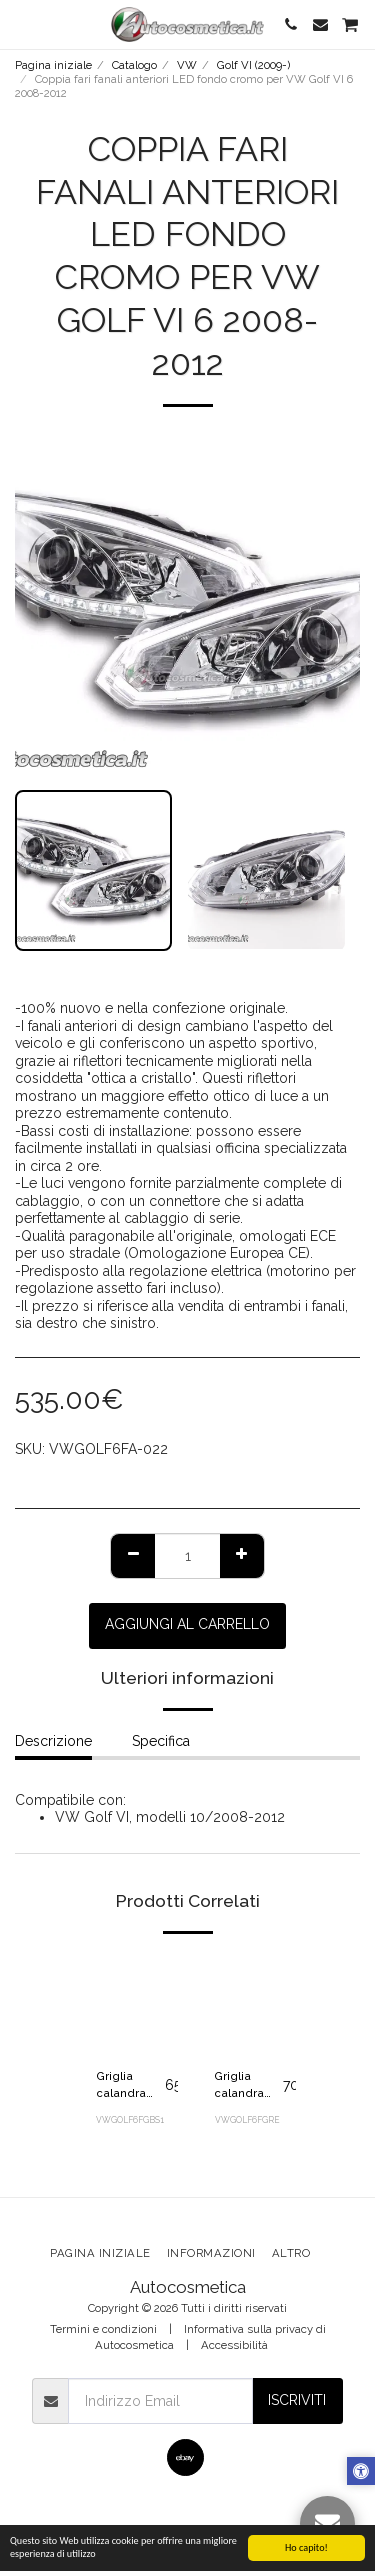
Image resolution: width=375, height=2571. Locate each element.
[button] (22, 24)
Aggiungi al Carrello (187, 1624)
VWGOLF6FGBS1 (130, 2120)
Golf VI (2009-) (253, 65)
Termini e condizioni (103, 2329)
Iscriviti (297, 2400)
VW (187, 65)
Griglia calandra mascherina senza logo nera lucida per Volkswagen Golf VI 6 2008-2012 (130, 2085)
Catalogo (134, 65)
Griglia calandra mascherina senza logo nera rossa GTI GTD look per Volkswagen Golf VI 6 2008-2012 (248, 2085)
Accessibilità (234, 2345)
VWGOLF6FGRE (247, 2120)
